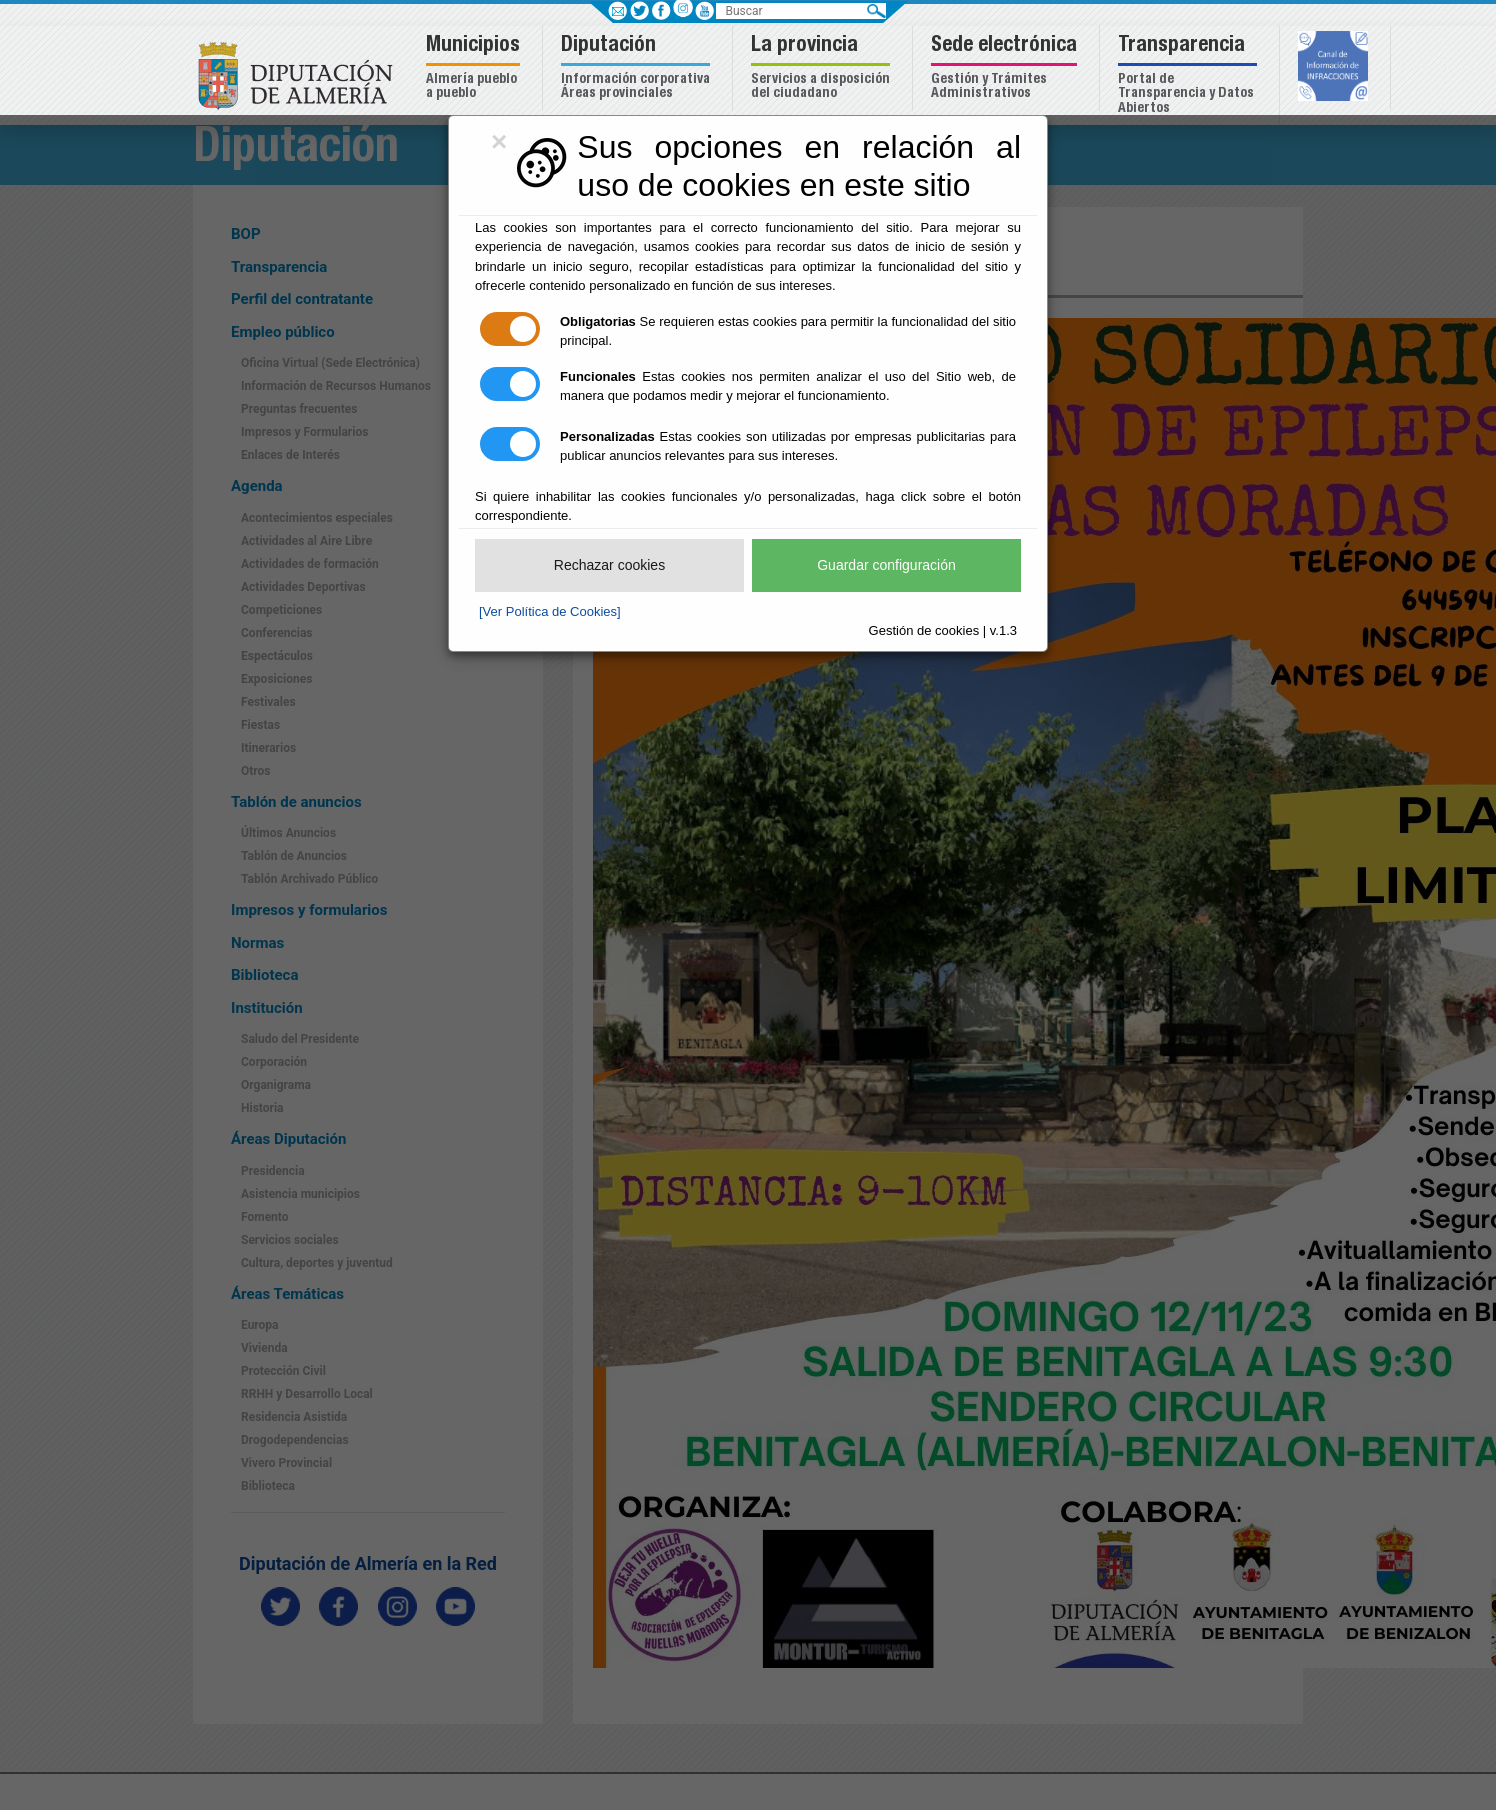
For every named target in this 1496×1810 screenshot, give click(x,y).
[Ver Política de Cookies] (550, 611)
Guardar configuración (886, 565)
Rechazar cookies (609, 565)
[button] (475, 68)
